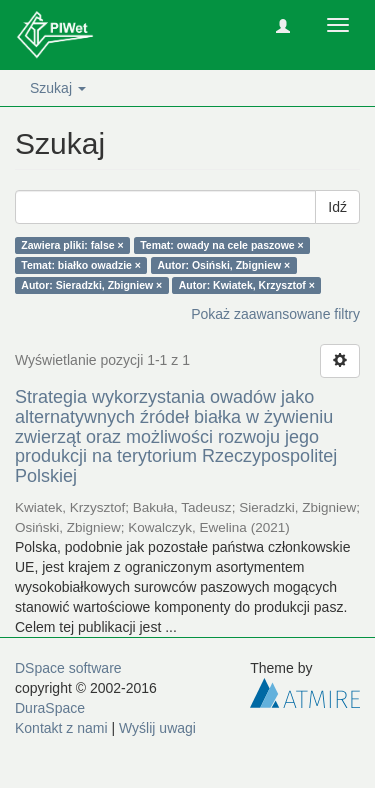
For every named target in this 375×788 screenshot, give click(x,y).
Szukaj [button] (58, 88)
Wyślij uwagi (157, 728)
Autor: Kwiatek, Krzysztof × (247, 285)
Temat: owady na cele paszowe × (222, 245)
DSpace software (68, 668)
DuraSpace (50, 708)
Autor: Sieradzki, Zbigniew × (91, 285)
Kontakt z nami (61, 728)
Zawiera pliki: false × (72, 245)
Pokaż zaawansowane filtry (275, 314)
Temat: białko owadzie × (81, 265)
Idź (337, 207)
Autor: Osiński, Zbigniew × (224, 265)
